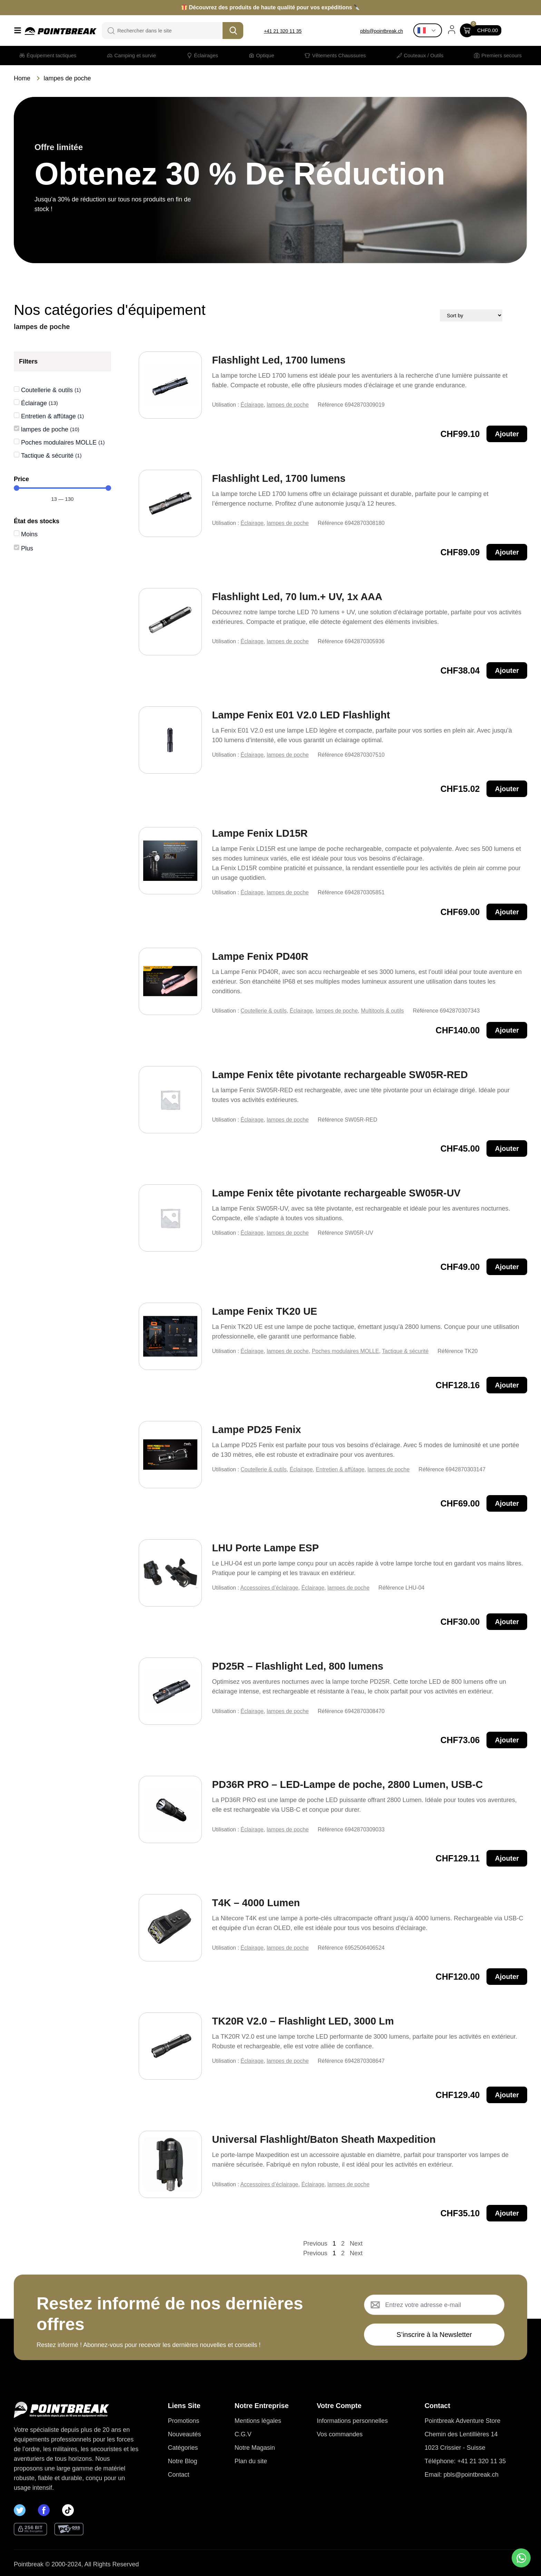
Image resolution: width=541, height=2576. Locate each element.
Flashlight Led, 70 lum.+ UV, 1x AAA (297, 596)
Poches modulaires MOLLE (345, 1351)
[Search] (232, 30)
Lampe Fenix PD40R (260, 956)
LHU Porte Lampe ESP (265, 1547)
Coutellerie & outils (263, 1011)
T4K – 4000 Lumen (256, 1902)
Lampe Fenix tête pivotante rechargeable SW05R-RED (340, 1074)
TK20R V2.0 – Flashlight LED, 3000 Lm (303, 2021)
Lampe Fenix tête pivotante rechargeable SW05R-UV (336, 1193)
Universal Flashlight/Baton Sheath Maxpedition (324, 2139)
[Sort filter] (496, 315)
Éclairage (252, 405)
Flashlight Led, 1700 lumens (279, 360)
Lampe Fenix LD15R (260, 833)
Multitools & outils (382, 1011)
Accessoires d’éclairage (269, 1588)
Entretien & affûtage (340, 1469)
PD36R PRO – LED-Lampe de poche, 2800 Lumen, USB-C (347, 1784)
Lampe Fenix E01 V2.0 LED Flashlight (301, 714)
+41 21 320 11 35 (283, 31)
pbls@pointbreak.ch (381, 31)
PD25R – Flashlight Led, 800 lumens (297, 1666)
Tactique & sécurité (405, 1351)
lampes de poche (288, 405)
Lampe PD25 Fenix (256, 1429)
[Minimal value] (62, 488)
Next (356, 2243)
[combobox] (167, 30)
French (421, 30)
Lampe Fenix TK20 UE (264, 1311)
